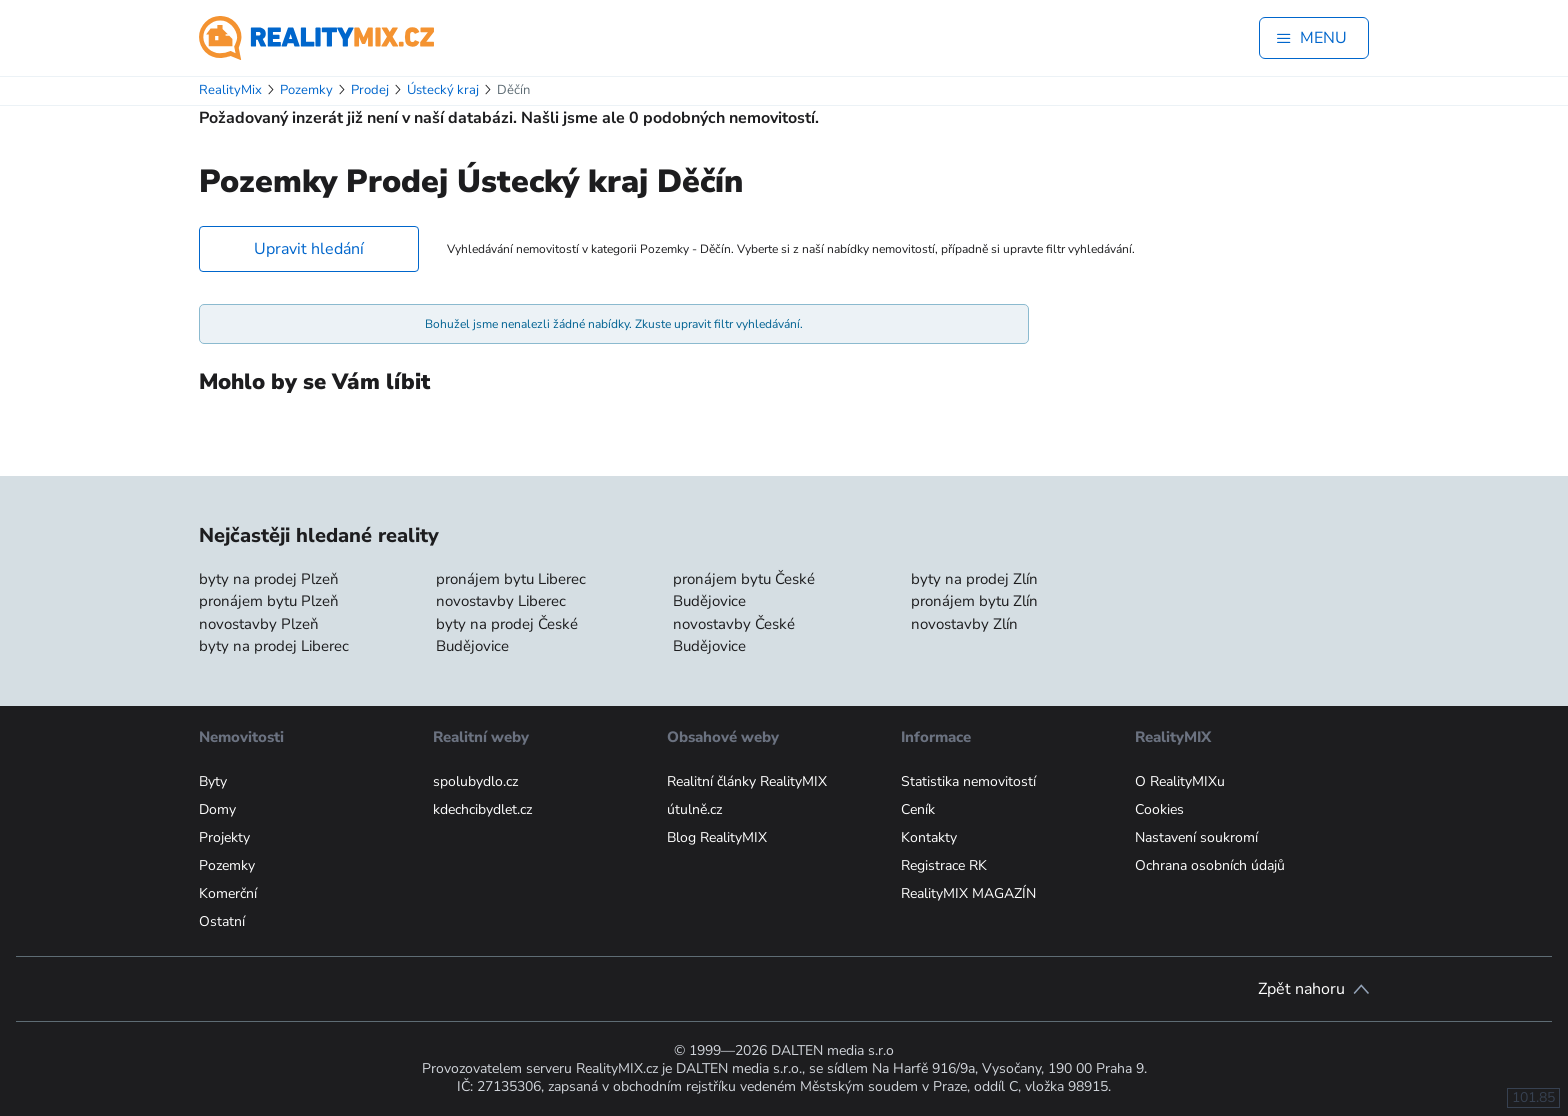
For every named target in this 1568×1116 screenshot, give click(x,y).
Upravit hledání (309, 249)
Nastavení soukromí (1196, 837)
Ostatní (222, 921)
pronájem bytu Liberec (511, 579)
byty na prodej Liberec (274, 646)
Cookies (1159, 809)
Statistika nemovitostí (968, 781)
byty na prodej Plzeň (269, 579)
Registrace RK (944, 865)
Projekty (224, 837)
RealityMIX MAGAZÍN (968, 893)
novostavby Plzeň (259, 624)
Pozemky (227, 865)
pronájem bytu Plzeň (269, 601)
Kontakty (929, 837)
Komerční (228, 893)
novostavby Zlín (964, 624)
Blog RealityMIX (717, 837)
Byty (213, 781)
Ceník (918, 809)
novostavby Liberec (501, 601)
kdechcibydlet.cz (482, 809)
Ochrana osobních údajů (1210, 865)
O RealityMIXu (1180, 781)
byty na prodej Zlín (974, 579)
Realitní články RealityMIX (747, 781)
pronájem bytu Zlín (974, 601)
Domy (217, 809)
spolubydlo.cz (475, 781)
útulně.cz (694, 809)
